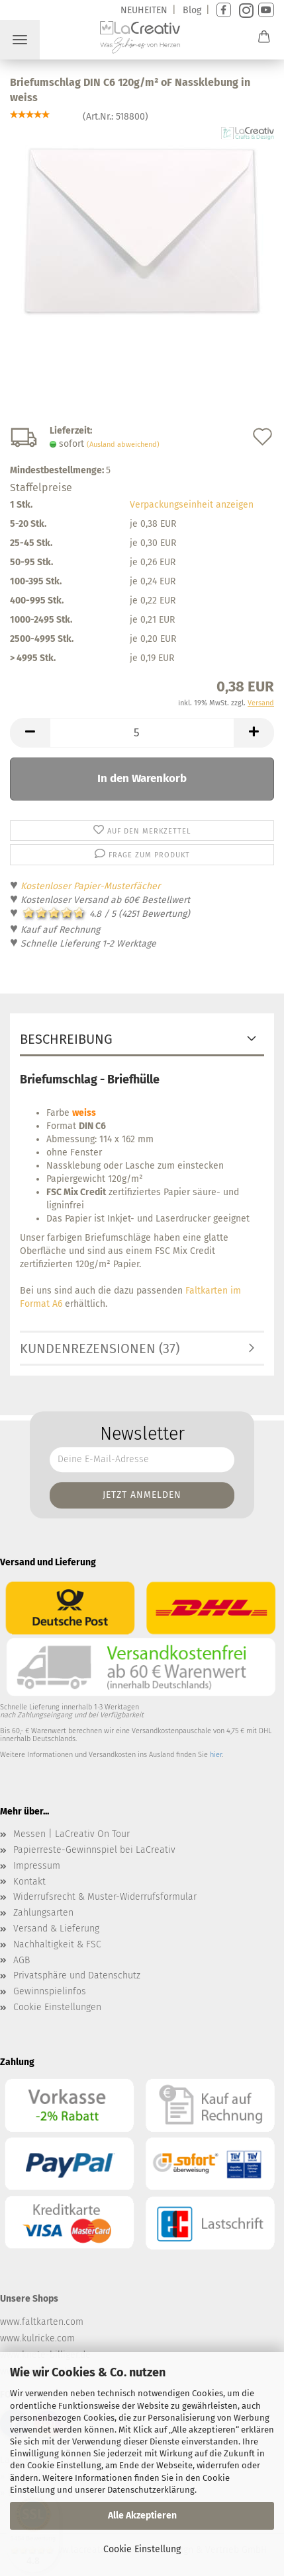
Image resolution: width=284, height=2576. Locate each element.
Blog (192, 10)
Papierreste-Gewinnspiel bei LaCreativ (94, 1849)
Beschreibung (66, 1039)
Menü (20, 39)
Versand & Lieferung (56, 1928)
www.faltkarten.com (41, 2321)
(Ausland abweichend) (123, 444)
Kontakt (29, 1881)
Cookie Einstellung (142, 2549)
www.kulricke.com (37, 2338)
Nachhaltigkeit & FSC (57, 1944)
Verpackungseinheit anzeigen (192, 504)
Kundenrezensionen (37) (99, 1348)
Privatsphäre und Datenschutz (76, 1975)
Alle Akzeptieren (142, 2515)
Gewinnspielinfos (49, 1991)
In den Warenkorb (142, 778)
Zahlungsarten (43, 1912)
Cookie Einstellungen (57, 2007)
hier (216, 1754)
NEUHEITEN (143, 10)
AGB (21, 1960)
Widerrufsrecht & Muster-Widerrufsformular (105, 1896)
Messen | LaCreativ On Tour (71, 1834)
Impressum (36, 1865)
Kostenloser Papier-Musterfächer (90, 886)
